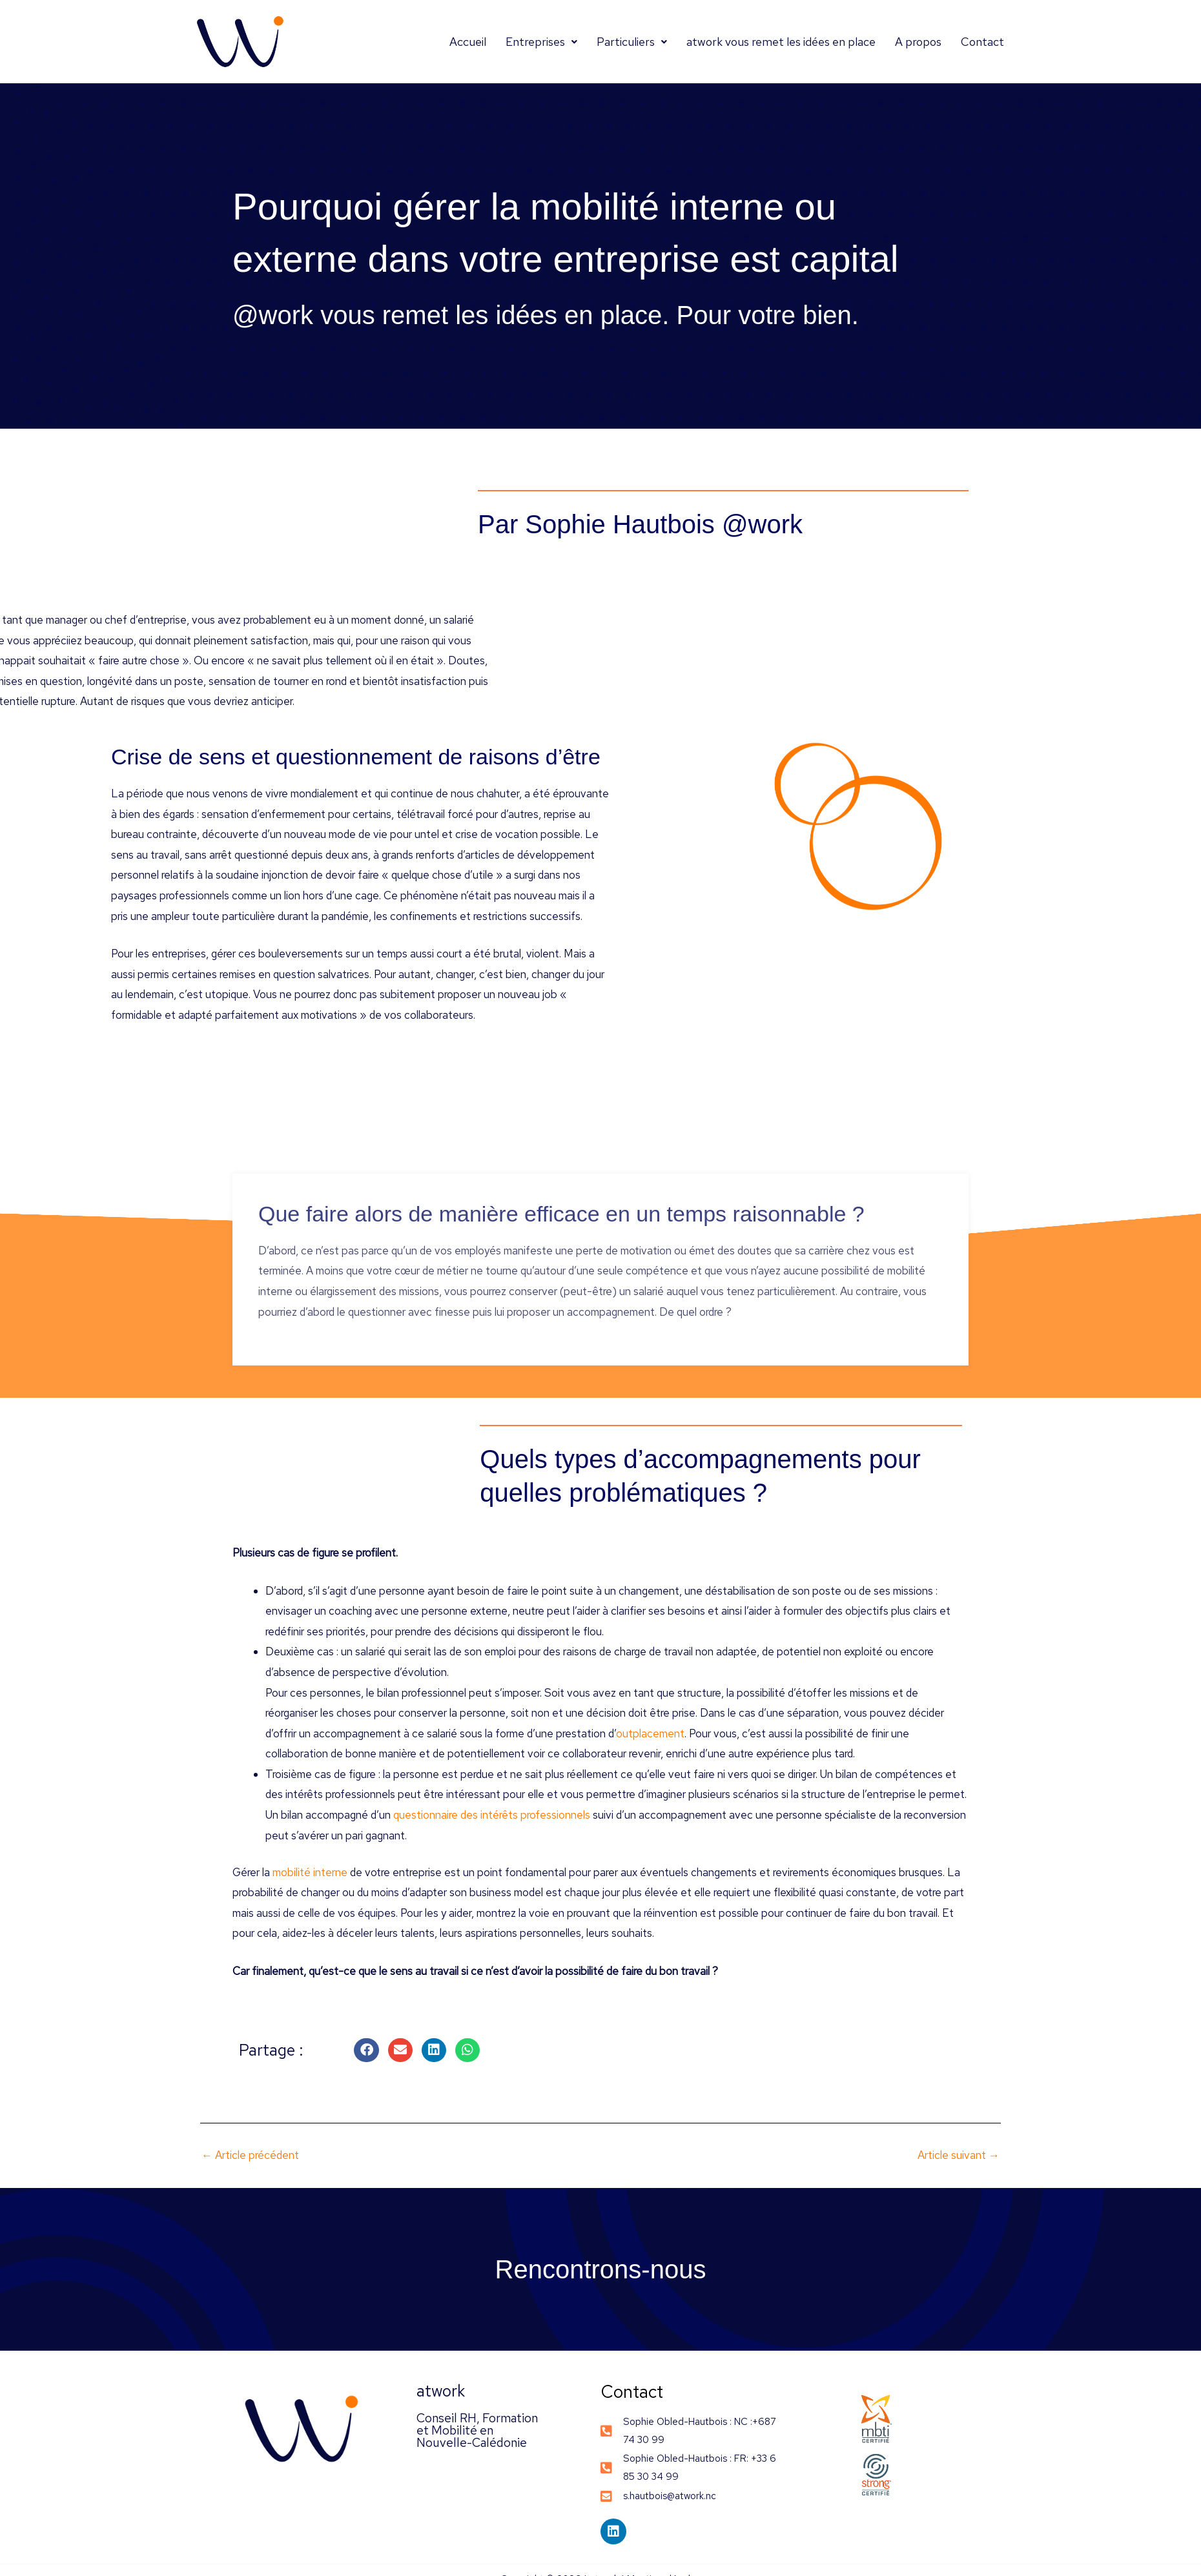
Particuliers (632, 41)
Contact (982, 41)
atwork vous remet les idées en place (781, 41)
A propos (918, 41)
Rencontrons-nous (600, 2269)
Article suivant (959, 2155)
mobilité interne (309, 1872)
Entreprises (541, 41)
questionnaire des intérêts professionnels (491, 1815)
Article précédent (250, 2155)
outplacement (650, 1733)
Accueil (467, 41)
